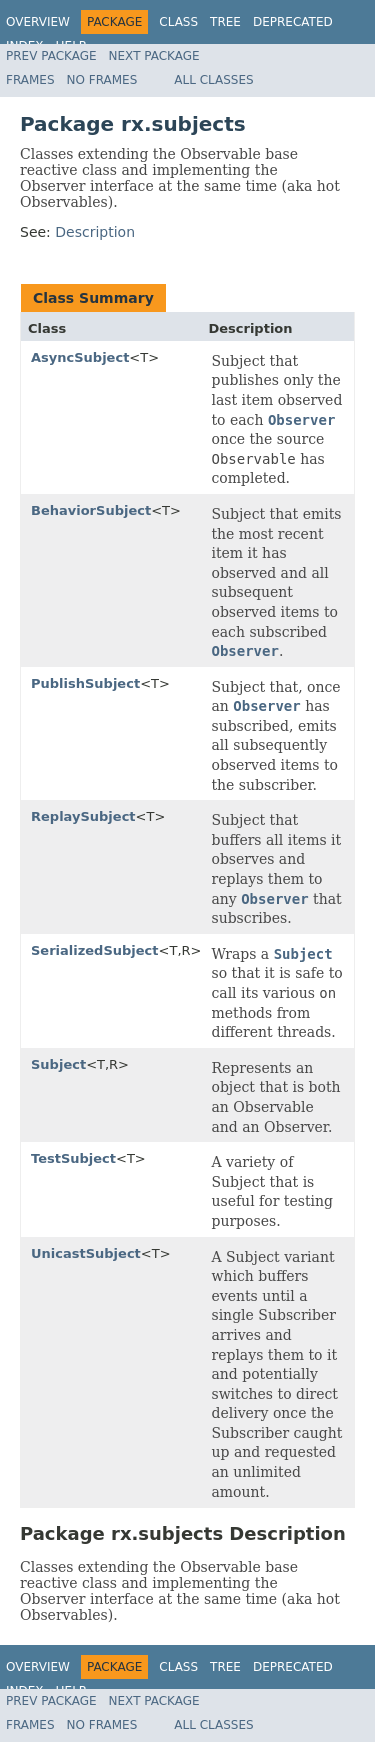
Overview (38, 22)
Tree (225, 22)
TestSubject (73, 1158)
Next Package (154, 56)
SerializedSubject (95, 950)
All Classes (213, 80)
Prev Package (51, 56)
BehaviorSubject (91, 510)
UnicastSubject (86, 1253)
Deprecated (293, 22)
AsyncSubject (80, 357)
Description (95, 232)
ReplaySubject (83, 816)
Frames (30, 80)
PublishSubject (85, 683)
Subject (58, 1064)
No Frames (102, 80)
